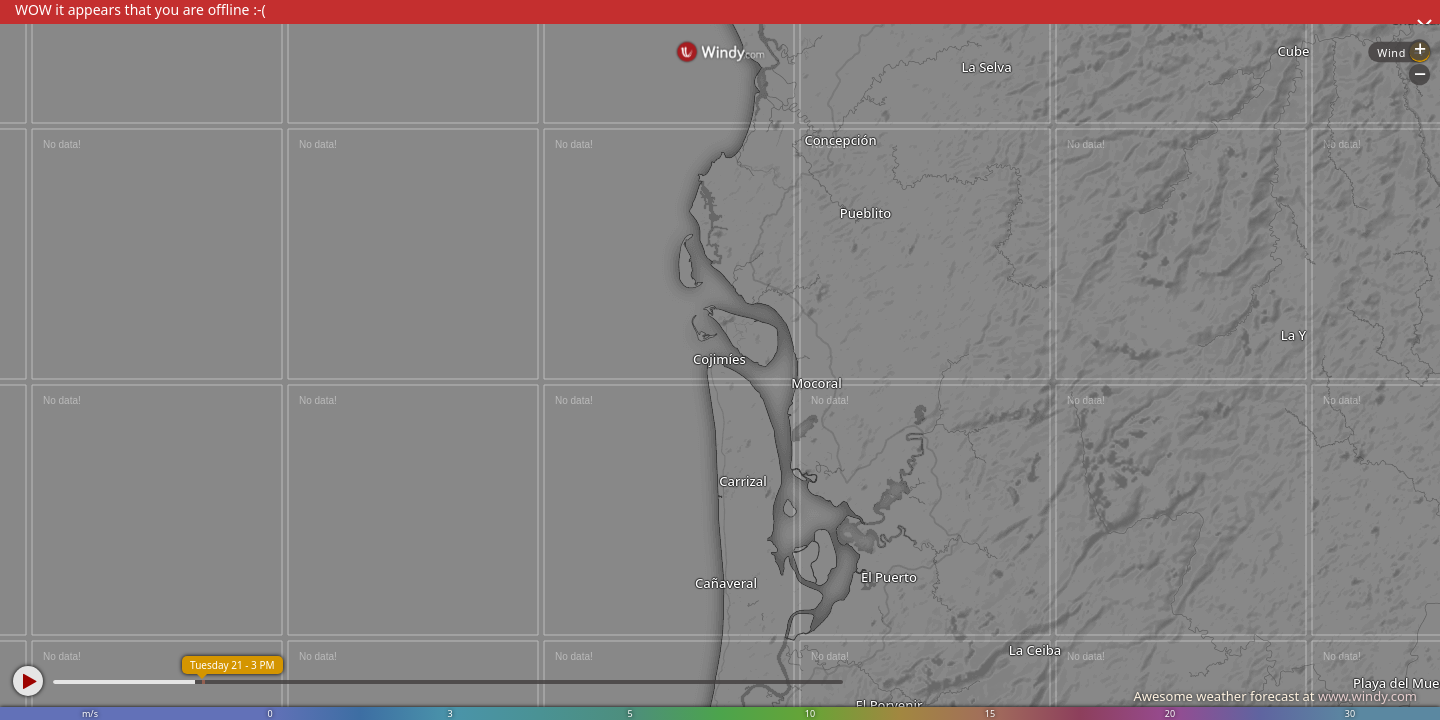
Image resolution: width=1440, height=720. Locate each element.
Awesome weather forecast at (1275, 696)
